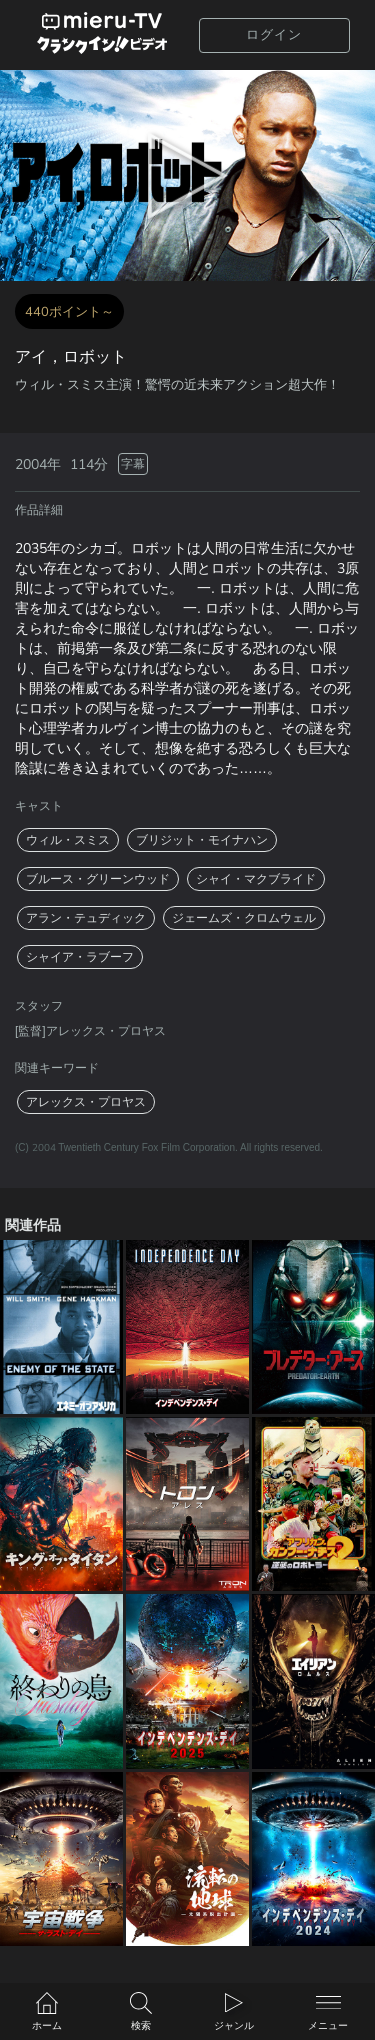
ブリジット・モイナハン (202, 840)
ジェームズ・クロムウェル (244, 918)
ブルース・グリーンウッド (98, 879)
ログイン (274, 34)
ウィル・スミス (68, 840)
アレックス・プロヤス (86, 1102)
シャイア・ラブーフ (80, 957)
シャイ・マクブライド (256, 879)
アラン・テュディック (86, 918)
